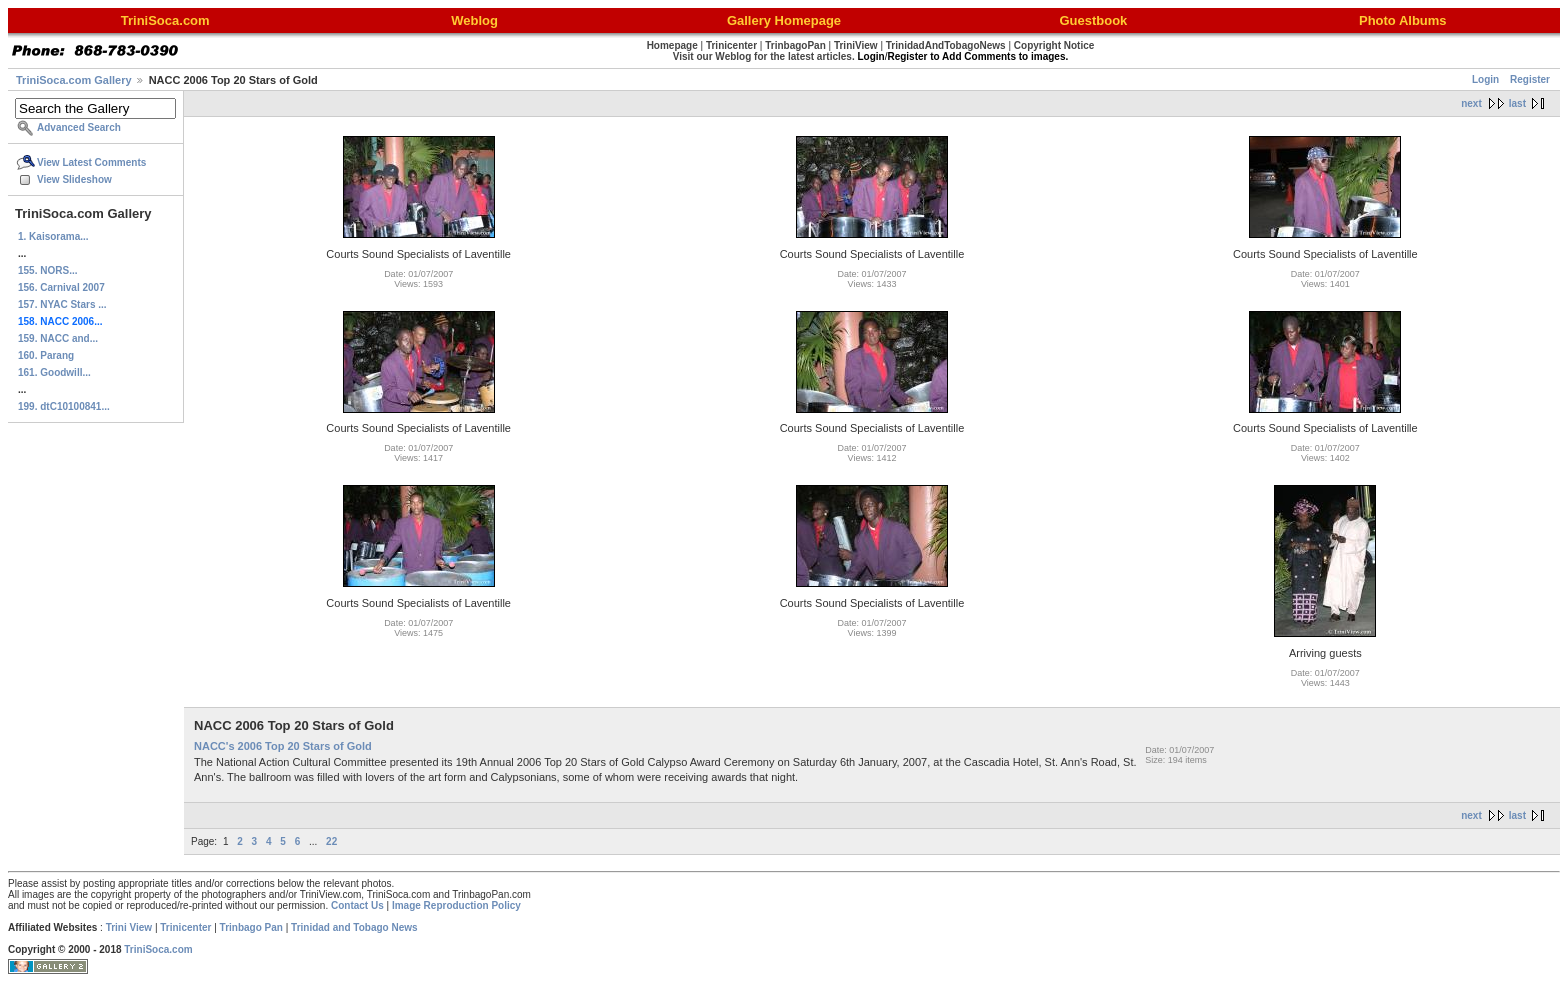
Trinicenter (185, 927)
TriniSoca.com (158, 949)
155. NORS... (47, 270)
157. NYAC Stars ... (62, 304)
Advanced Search (79, 127)
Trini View (129, 927)
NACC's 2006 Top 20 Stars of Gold (283, 746)
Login (1485, 79)
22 (331, 841)
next (1471, 103)
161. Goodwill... (54, 372)
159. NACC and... (58, 338)
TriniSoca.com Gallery (74, 80)
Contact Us (357, 905)
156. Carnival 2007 (61, 287)
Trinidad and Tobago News (354, 927)
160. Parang (46, 355)
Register (1530, 79)
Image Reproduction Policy (456, 905)
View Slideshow (74, 179)
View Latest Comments (91, 162)
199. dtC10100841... (64, 406)
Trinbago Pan (251, 927)
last (1517, 103)
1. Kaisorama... (53, 236)
